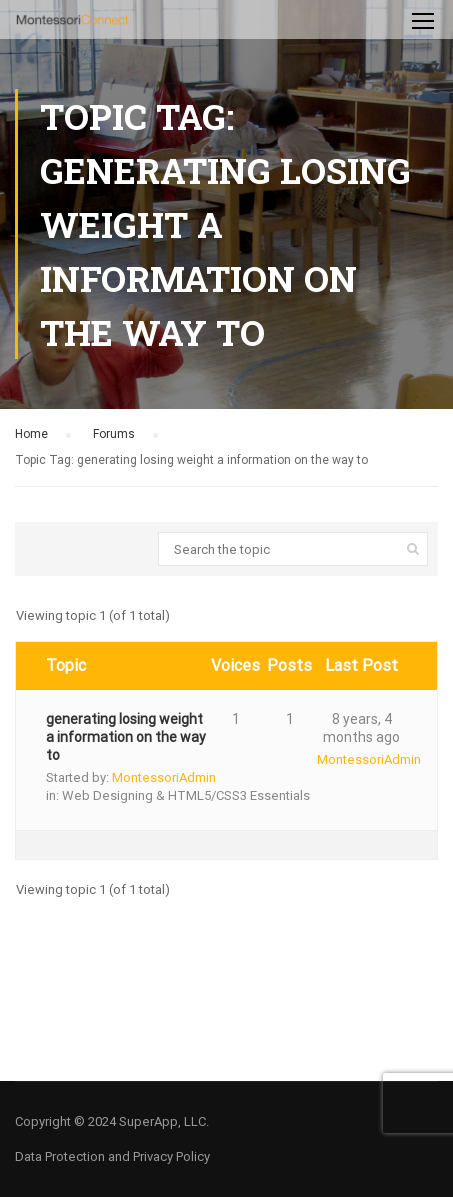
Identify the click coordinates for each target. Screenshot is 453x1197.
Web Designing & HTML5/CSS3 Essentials (186, 795)
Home (31, 434)
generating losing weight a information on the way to (126, 737)
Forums (114, 434)
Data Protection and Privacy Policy (112, 1156)
